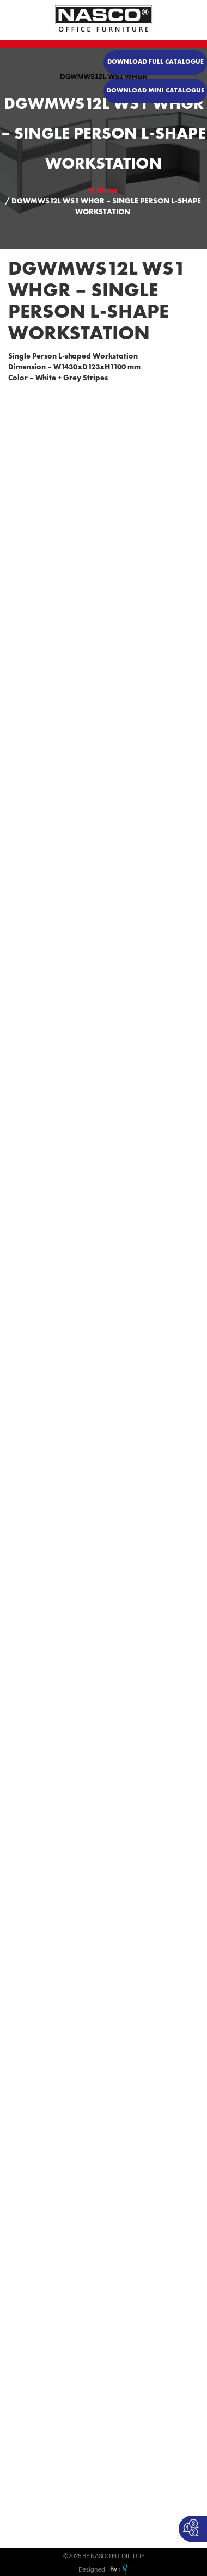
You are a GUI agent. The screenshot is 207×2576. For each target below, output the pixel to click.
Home (103, 190)
